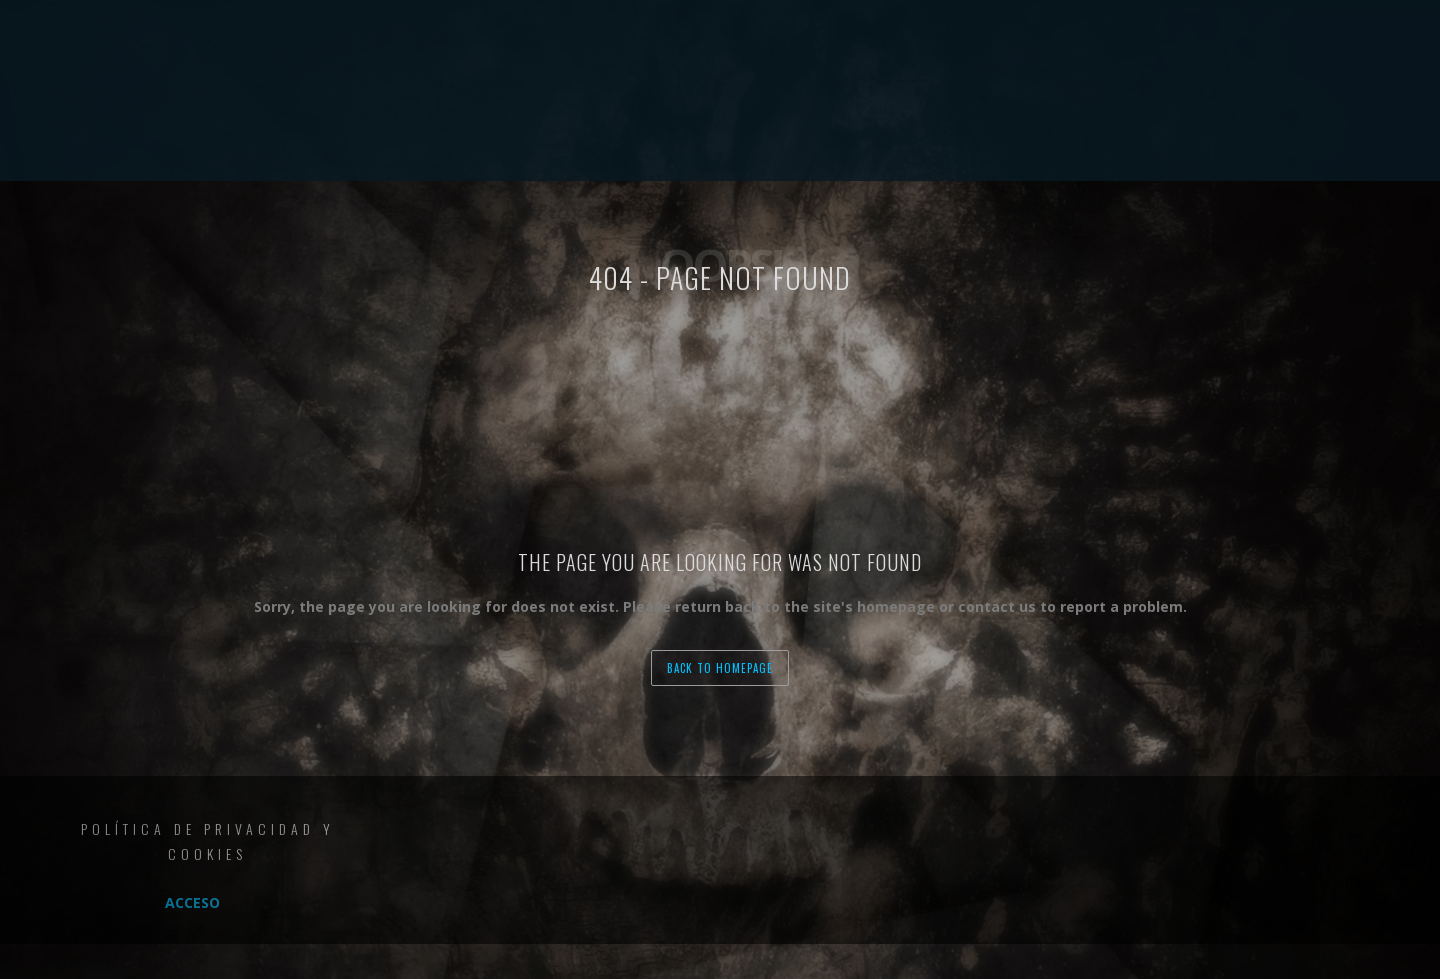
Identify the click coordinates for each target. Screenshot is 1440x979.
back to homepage (720, 668)
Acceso (192, 902)
